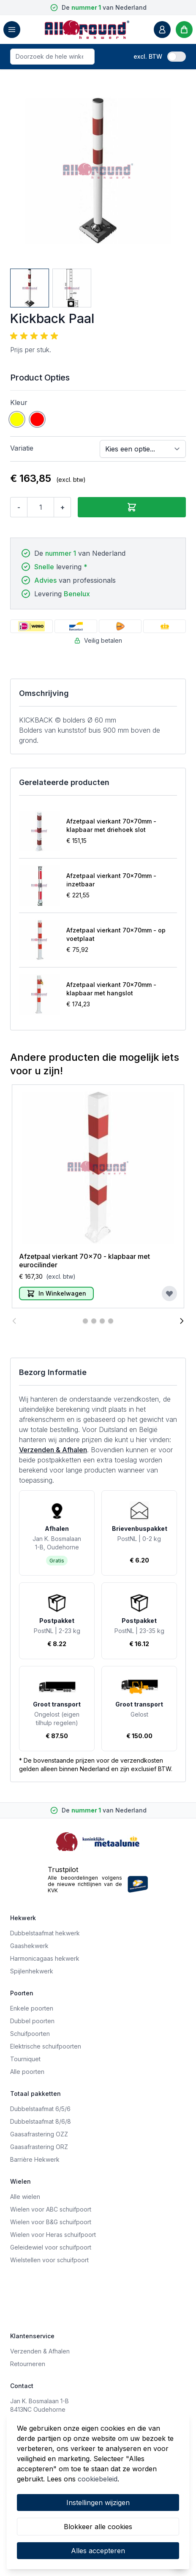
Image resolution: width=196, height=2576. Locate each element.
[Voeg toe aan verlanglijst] (169, 1293)
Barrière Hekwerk (35, 2159)
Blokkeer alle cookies (98, 2526)
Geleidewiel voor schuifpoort (50, 2247)
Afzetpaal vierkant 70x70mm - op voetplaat (116, 934)
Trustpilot (63, 1869)
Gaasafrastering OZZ (39, 2134)
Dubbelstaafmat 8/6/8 (40, 2121)
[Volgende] (181, 1321)
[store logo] (87, 29)
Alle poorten (27, 2071)
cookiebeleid (97, 2479)
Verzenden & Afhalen (53, 1450)
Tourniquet (25, 2058)
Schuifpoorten (30, 2033)
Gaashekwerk (29, 1945)
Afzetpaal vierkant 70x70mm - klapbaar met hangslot (111, 989)
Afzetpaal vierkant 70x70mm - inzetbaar (111, 880)
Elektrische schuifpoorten (45, 2046)
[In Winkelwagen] (56, 1293)
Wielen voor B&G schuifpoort (50, 2221)
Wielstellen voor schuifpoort (49, 2260)
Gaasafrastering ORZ (39, 2146)
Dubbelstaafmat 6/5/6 (40, 2108)
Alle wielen (25, 2196)
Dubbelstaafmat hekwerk (45, 1933)
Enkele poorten (31, 2008)
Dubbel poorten (32, 2020)
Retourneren (27, 2363)
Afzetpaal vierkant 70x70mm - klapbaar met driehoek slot (111, 825)
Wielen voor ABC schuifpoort (50, 2209)
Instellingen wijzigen (98, 2502)
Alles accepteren (98, 2550)
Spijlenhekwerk (31, 1971)
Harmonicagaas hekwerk (44, 1958)
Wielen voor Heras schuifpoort (53, 2234)
